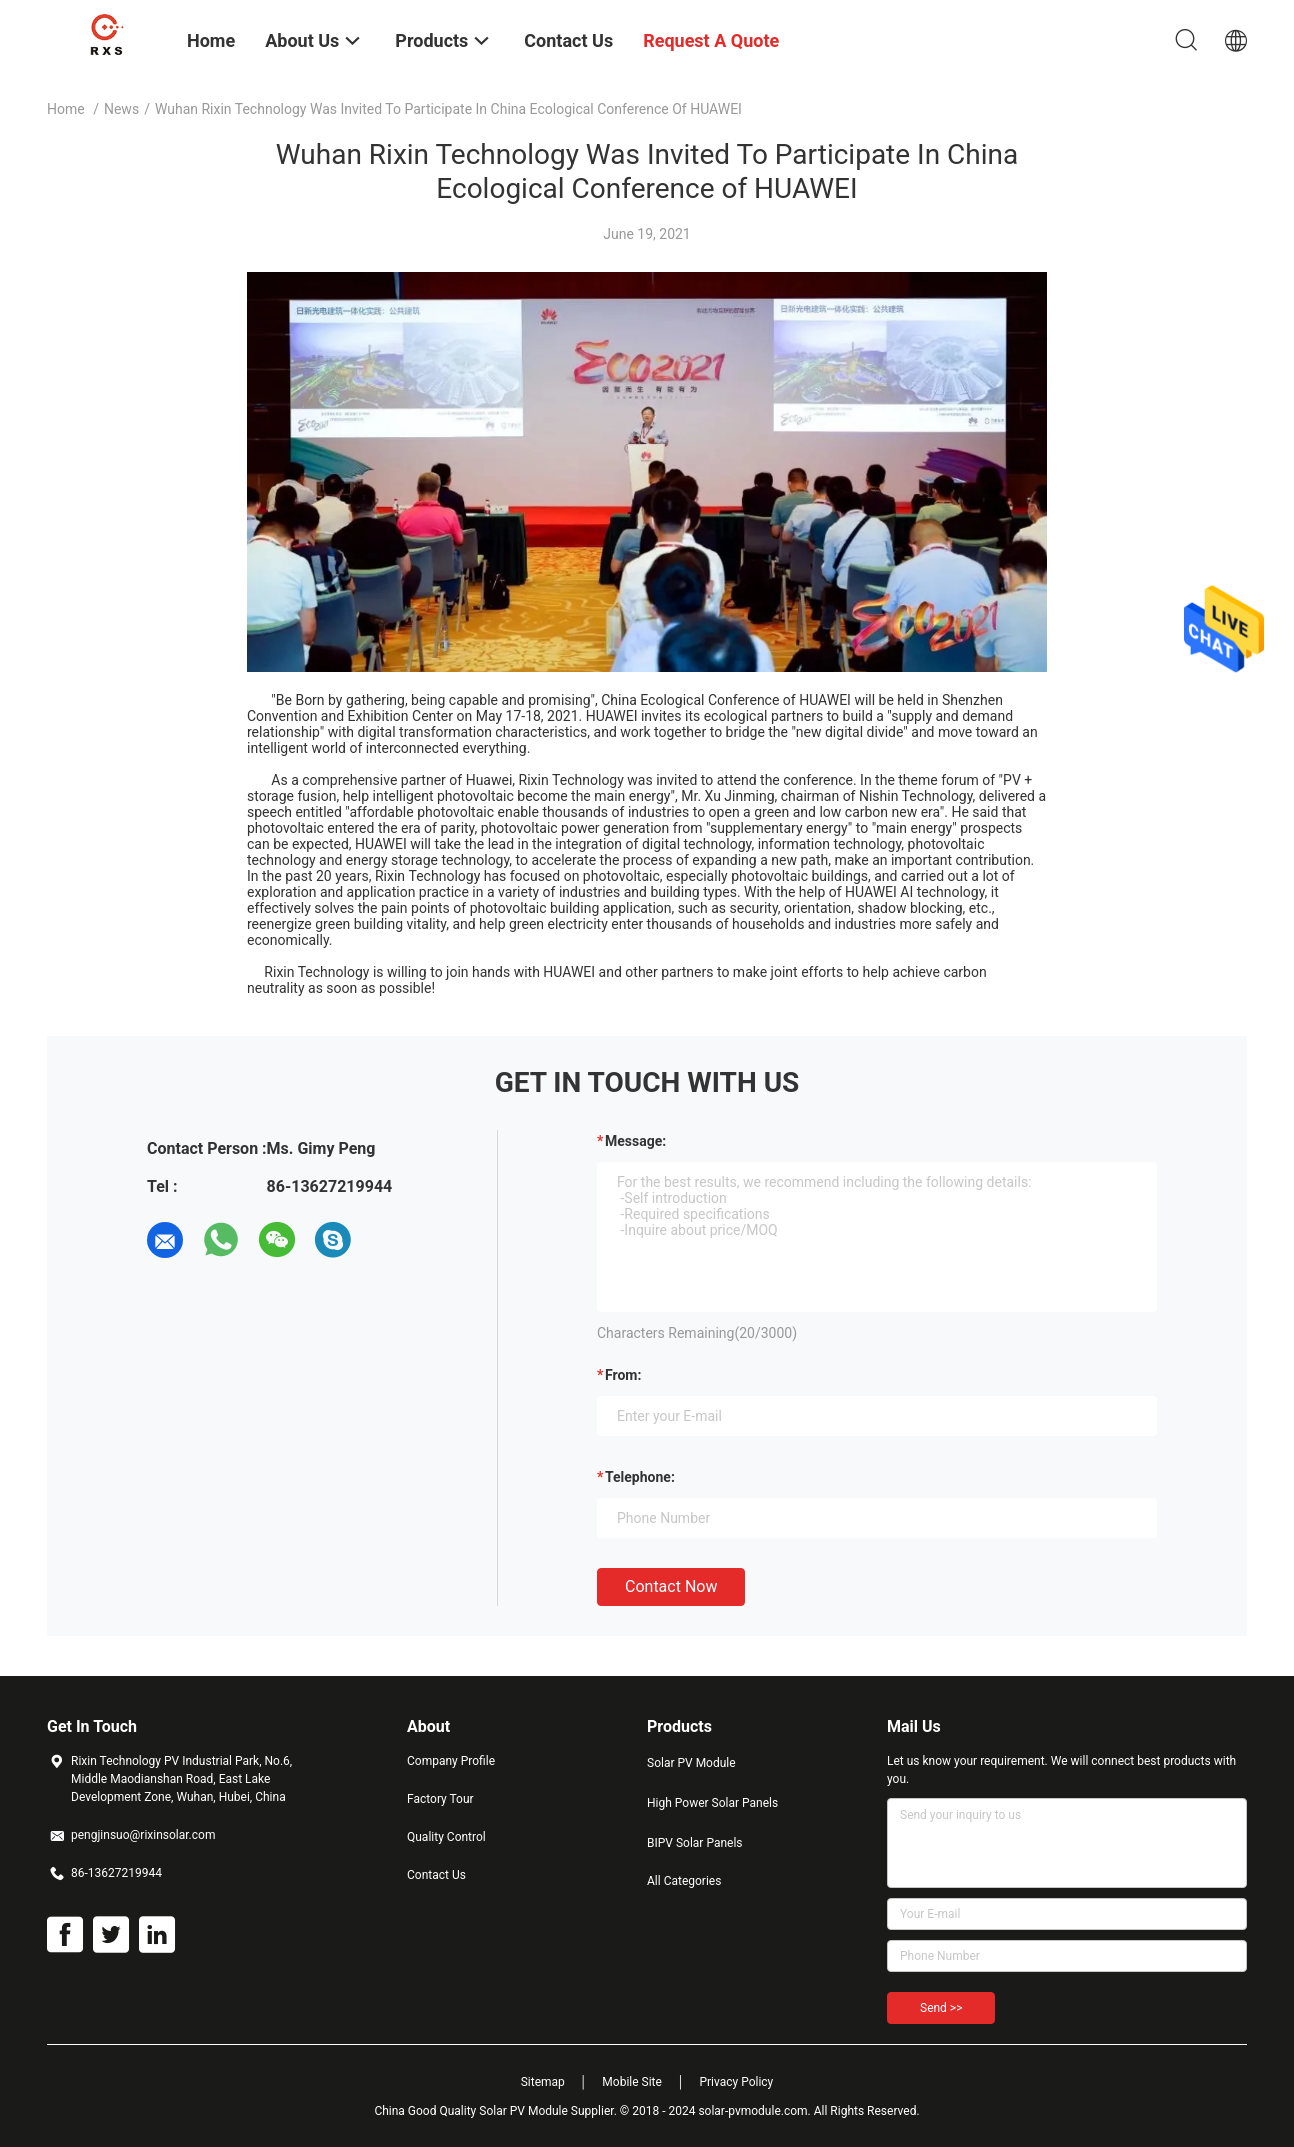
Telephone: (640, 1477)
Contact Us (436, 1875)
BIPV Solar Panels (695, 1843)
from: (623, 1375)
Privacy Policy (736, 2082)
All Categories (684, 1881)
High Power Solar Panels (712, 1803)
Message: (635, 1141)
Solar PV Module (691, 1763)
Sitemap (543, 2082)
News (121, 109)
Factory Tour (440, 1799)
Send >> (941, 2008)
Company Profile (451, 1761)
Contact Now (671, 1586)
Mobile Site (632, 2082)
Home (66, 109)
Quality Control (446, 1837)
